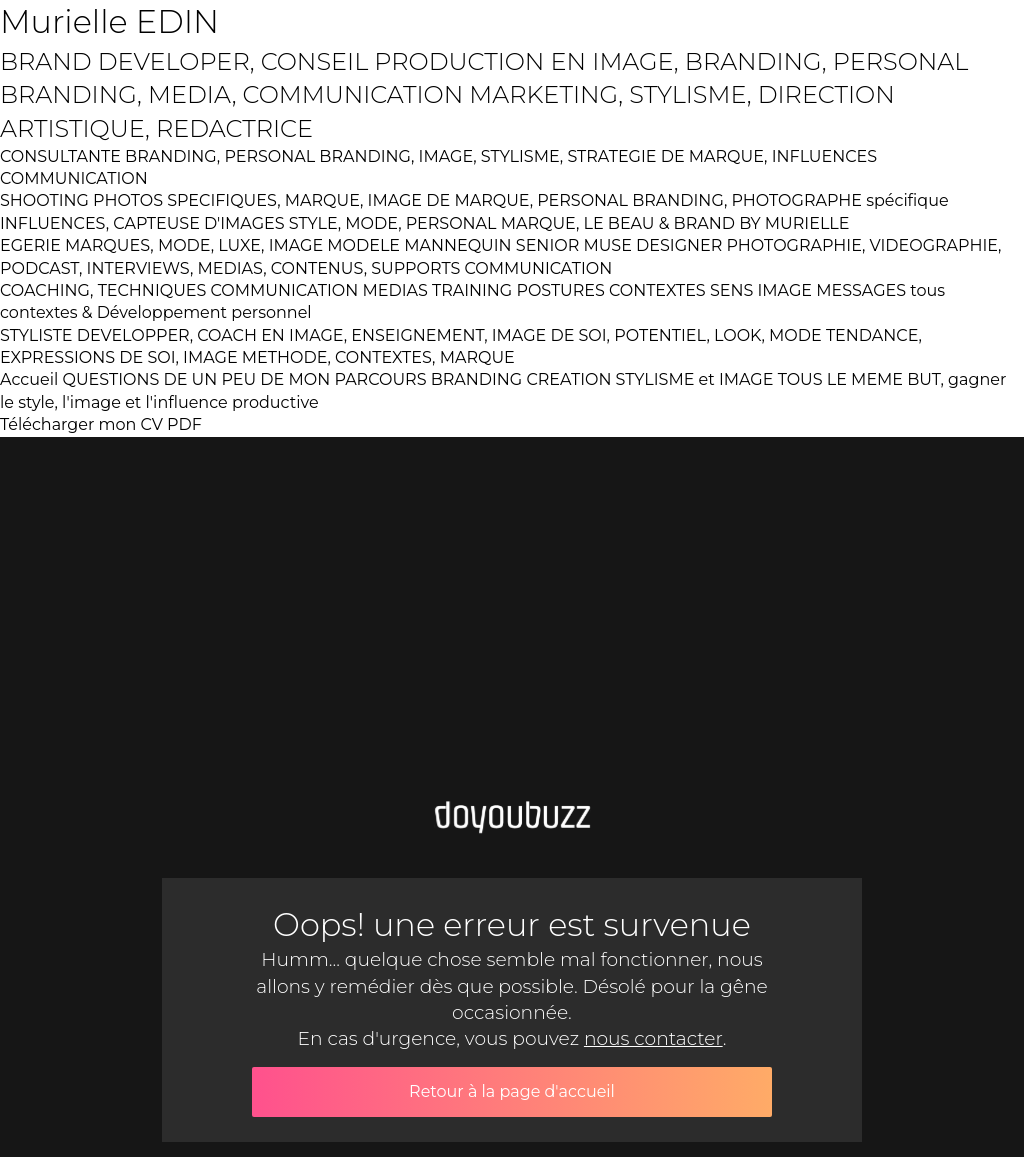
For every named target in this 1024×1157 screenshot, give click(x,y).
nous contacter (653, 1038)
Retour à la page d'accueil (512, 1091)
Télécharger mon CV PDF (101, 424)
